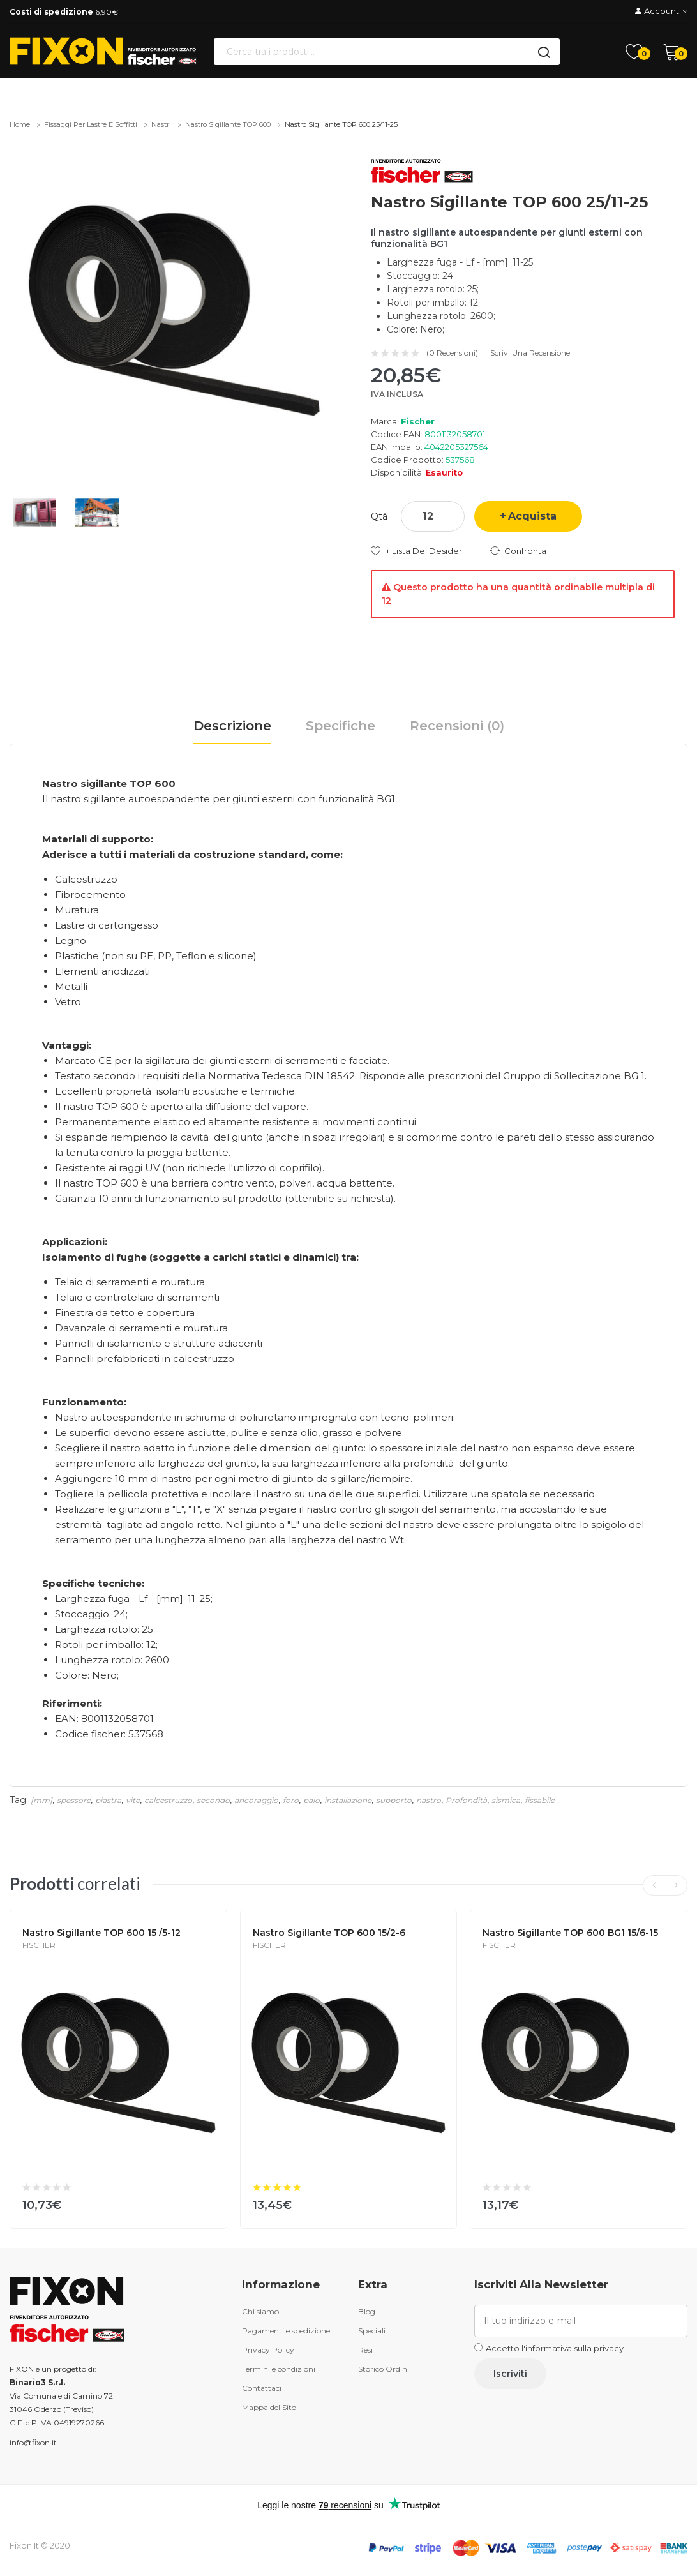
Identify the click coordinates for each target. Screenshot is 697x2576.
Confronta (525, 551)
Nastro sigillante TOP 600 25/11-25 (341, 124)
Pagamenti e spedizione (286, 2330)
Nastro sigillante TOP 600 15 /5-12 (101, 1932)
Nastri (161, 124)
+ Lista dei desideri (425, 551)
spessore (74, 1800)
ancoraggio (256, 1800)
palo (311, 1800)
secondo (213, 1800)
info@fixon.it (33, 2442)
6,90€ (64, 12)
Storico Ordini (383, 2369)
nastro (428, 1800)
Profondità (466, 1800)
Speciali (372, 2330)
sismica (505, 1800)
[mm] (41, 1800)
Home (20, 124)
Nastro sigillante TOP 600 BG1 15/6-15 (570, 1932)
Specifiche (340, 725)
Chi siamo (260, 2311)
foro (291, 1800)
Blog (366, 2311)
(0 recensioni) (452, 353)
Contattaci (261, 2388)
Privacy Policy (268, 2350)
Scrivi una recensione (530, 353)
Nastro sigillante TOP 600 (228, 124)
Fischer (418, 421)
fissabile (540, 1800)
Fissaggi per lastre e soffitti (90, 124)
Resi (365, 2350)
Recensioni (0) (457, 725)
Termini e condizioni (278, 2369)
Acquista (532, 516)
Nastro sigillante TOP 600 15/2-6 (329, 1932)
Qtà (379, 516)
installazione (347, 1800)
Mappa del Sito (269, 2407)
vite (133, 1800)
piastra (108, 1800)
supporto (394, 1800)
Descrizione (232, 725)
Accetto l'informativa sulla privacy (555, 2348)
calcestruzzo (168, 1800)
